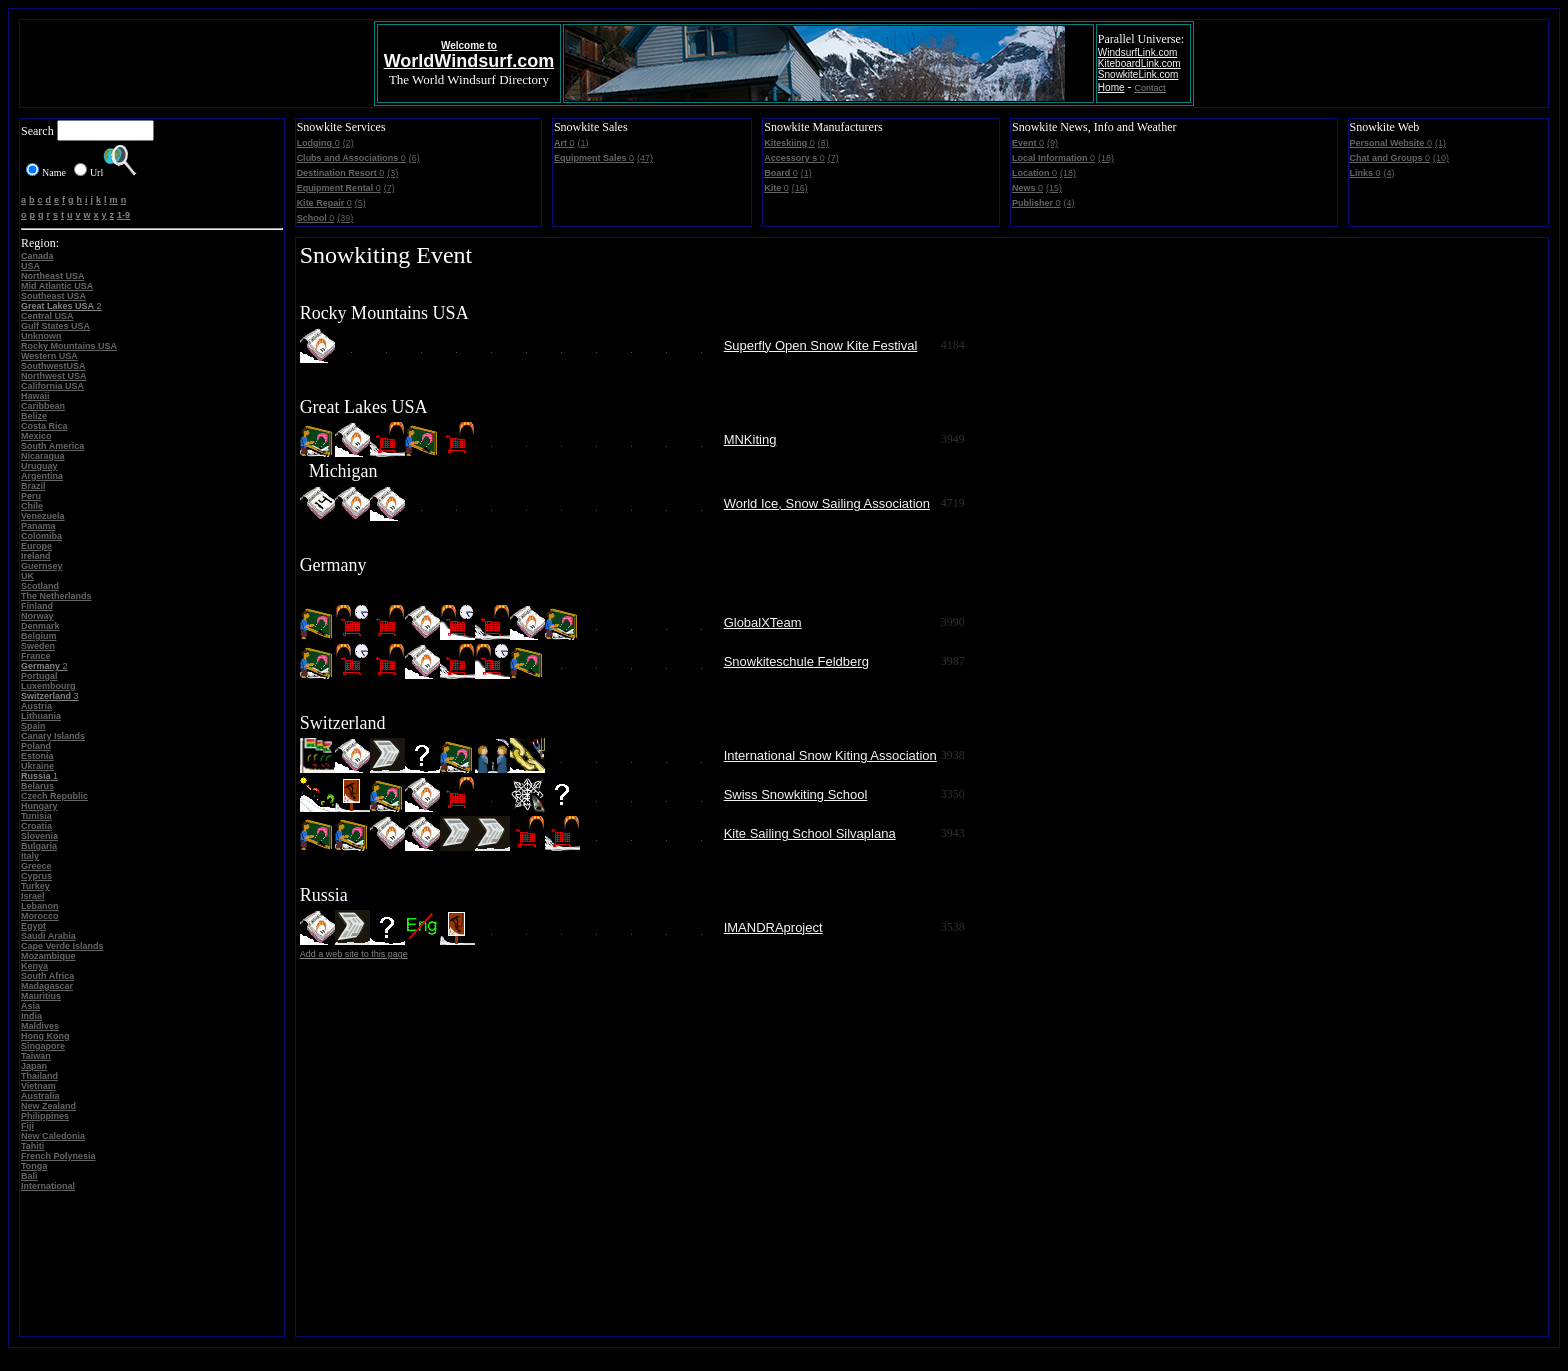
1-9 (123, 215)
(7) (389, 188)
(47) (645, 158)
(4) (1069, 203)
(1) (582, 143)
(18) (1106, 158)
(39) (345, 218)
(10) (1441, 158)
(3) (392, 173)
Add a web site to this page (354, 954)
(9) (1052, 143)
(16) (800, 188)
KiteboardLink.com (1139, 63)
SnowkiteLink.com (1138, 74)
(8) (823, 143)
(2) (348, 143)
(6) (414, 158)
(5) (360, 203)
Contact (1150, 88)
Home (1111, 87)
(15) (1054, 188)
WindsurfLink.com (1137, 52)
